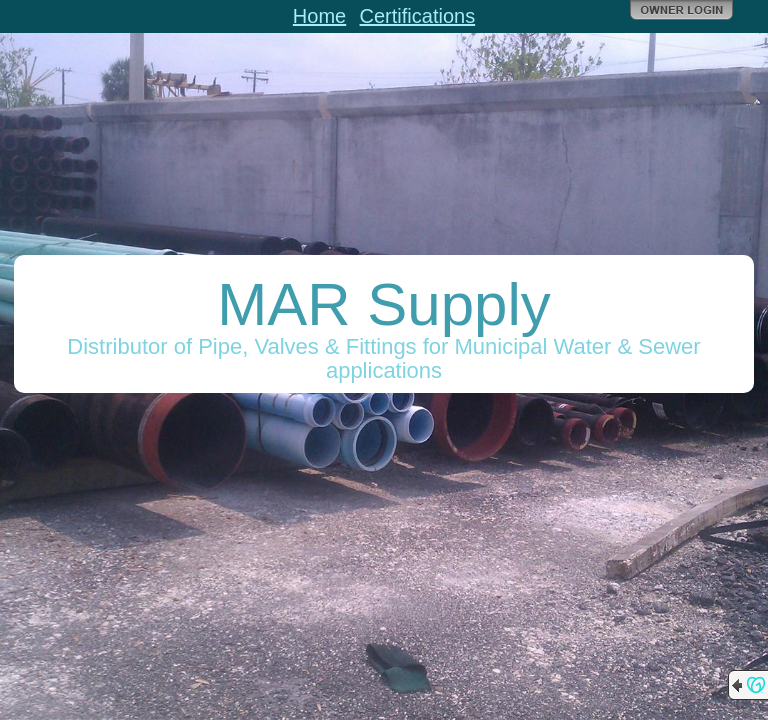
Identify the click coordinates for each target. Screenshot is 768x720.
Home (319, 16)
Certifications (418, 16)
